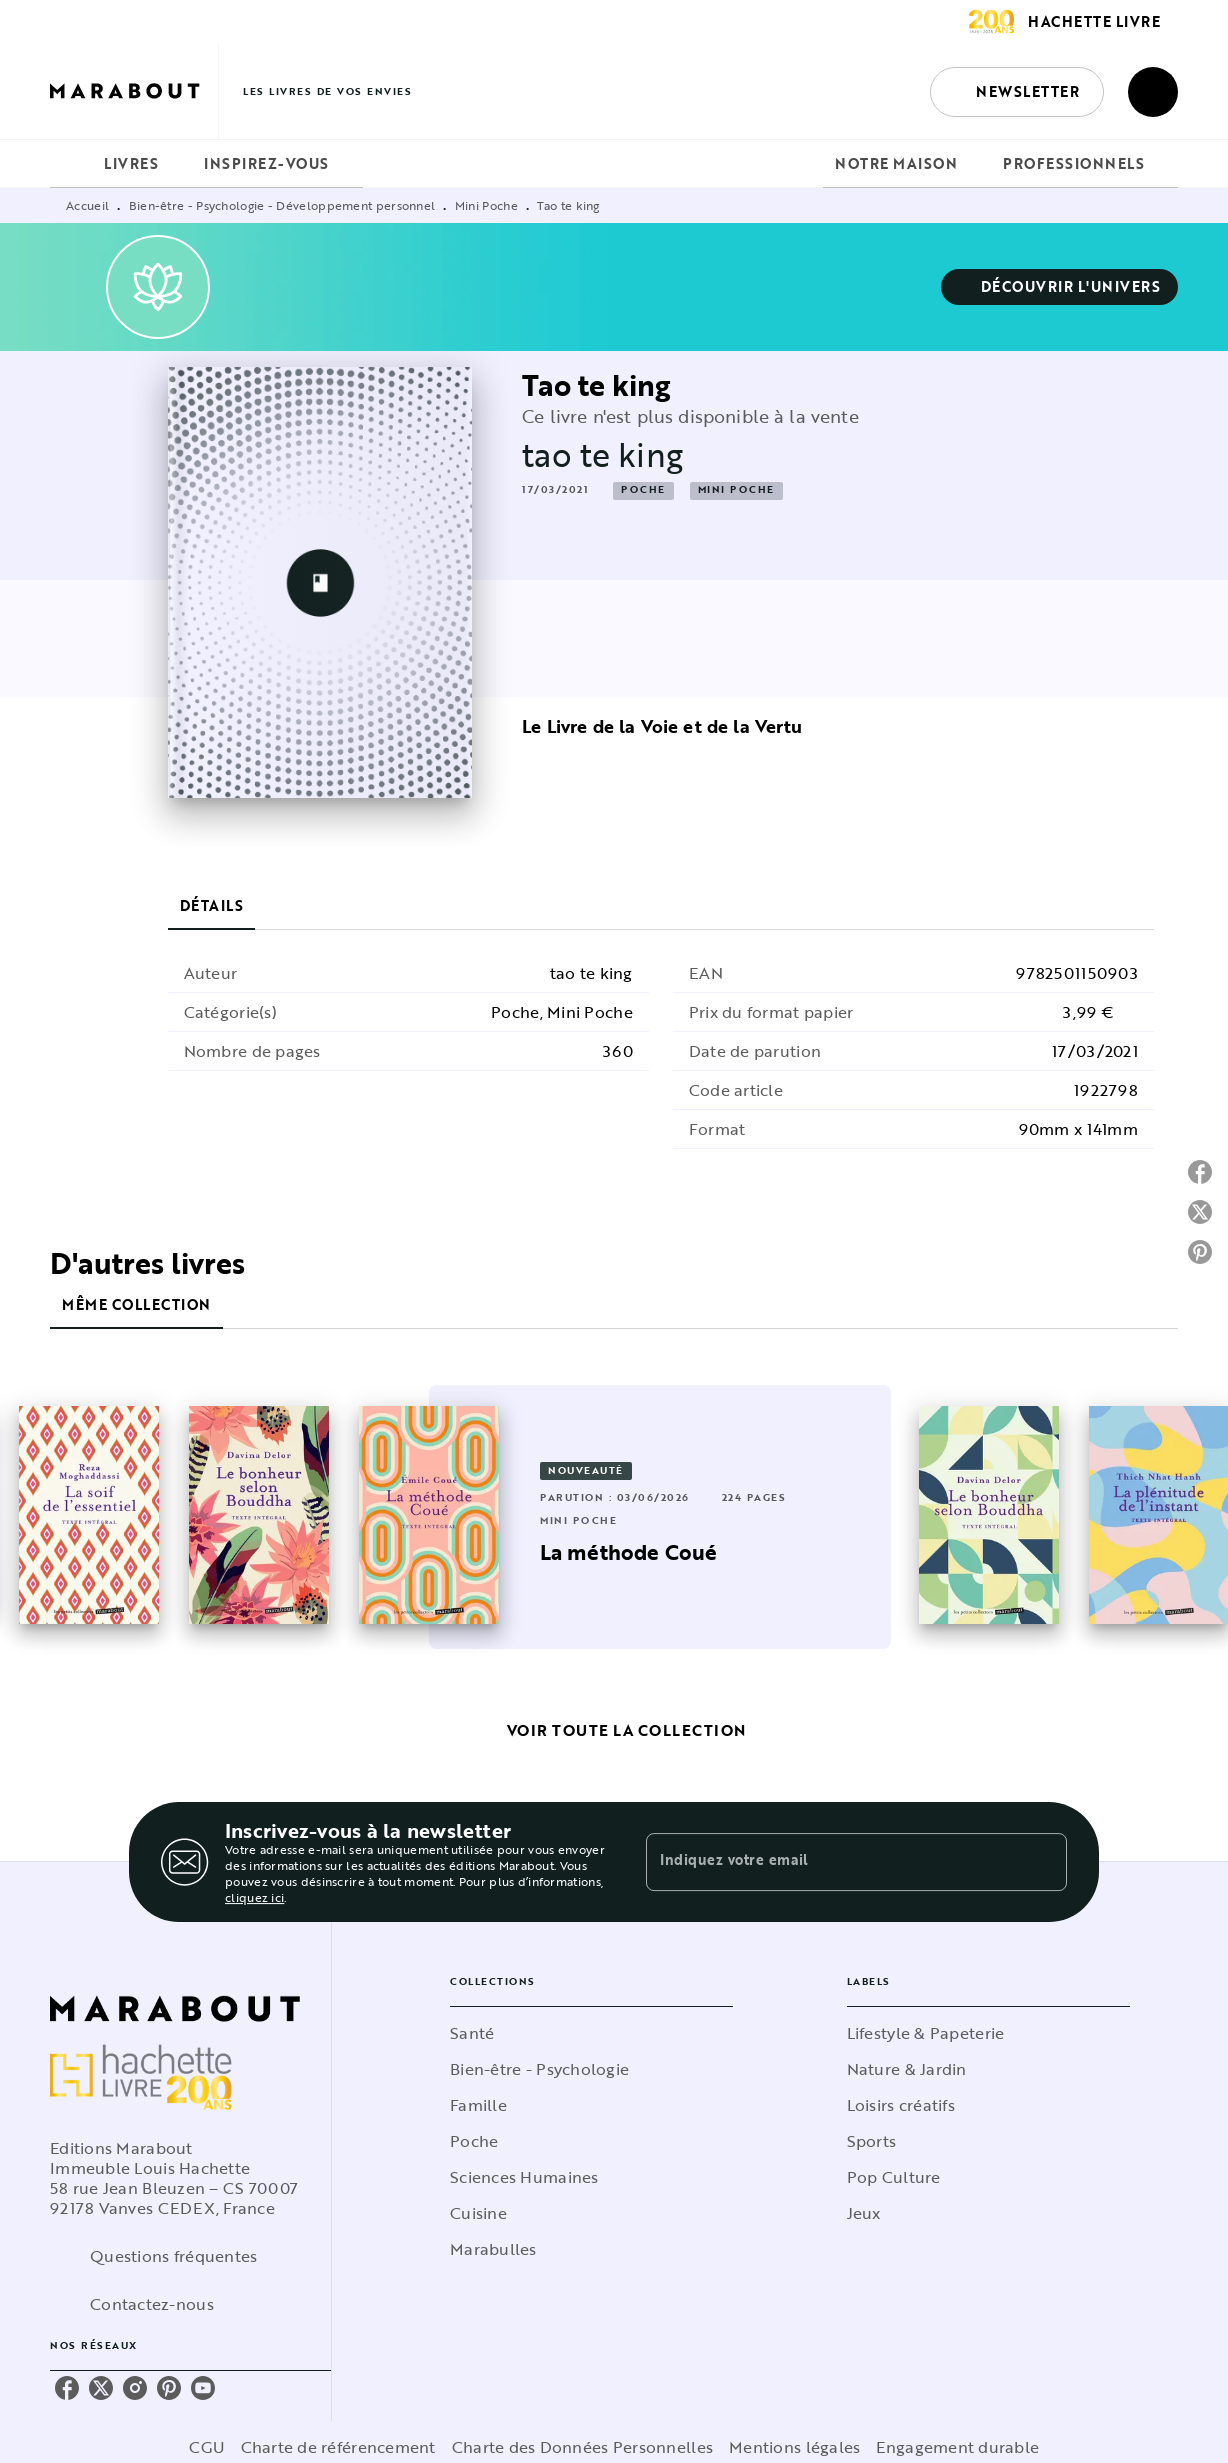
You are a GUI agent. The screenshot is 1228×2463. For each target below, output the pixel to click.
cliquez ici (254, 1897)
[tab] (71, 164)
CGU (207, 2447)
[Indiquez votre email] (831, 1862)
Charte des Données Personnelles (582, 2447)
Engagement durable (957, 2447)
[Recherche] (1153, 92)
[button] (1017, 92)
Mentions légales (794, 2447)
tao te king (602, 454)
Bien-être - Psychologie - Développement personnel (282, 205)
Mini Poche (486, 205)
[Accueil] (134, 91)
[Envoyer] (1043, 1862)
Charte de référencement (338, 2447)
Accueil (87, 205)
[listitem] (67, 2388)
